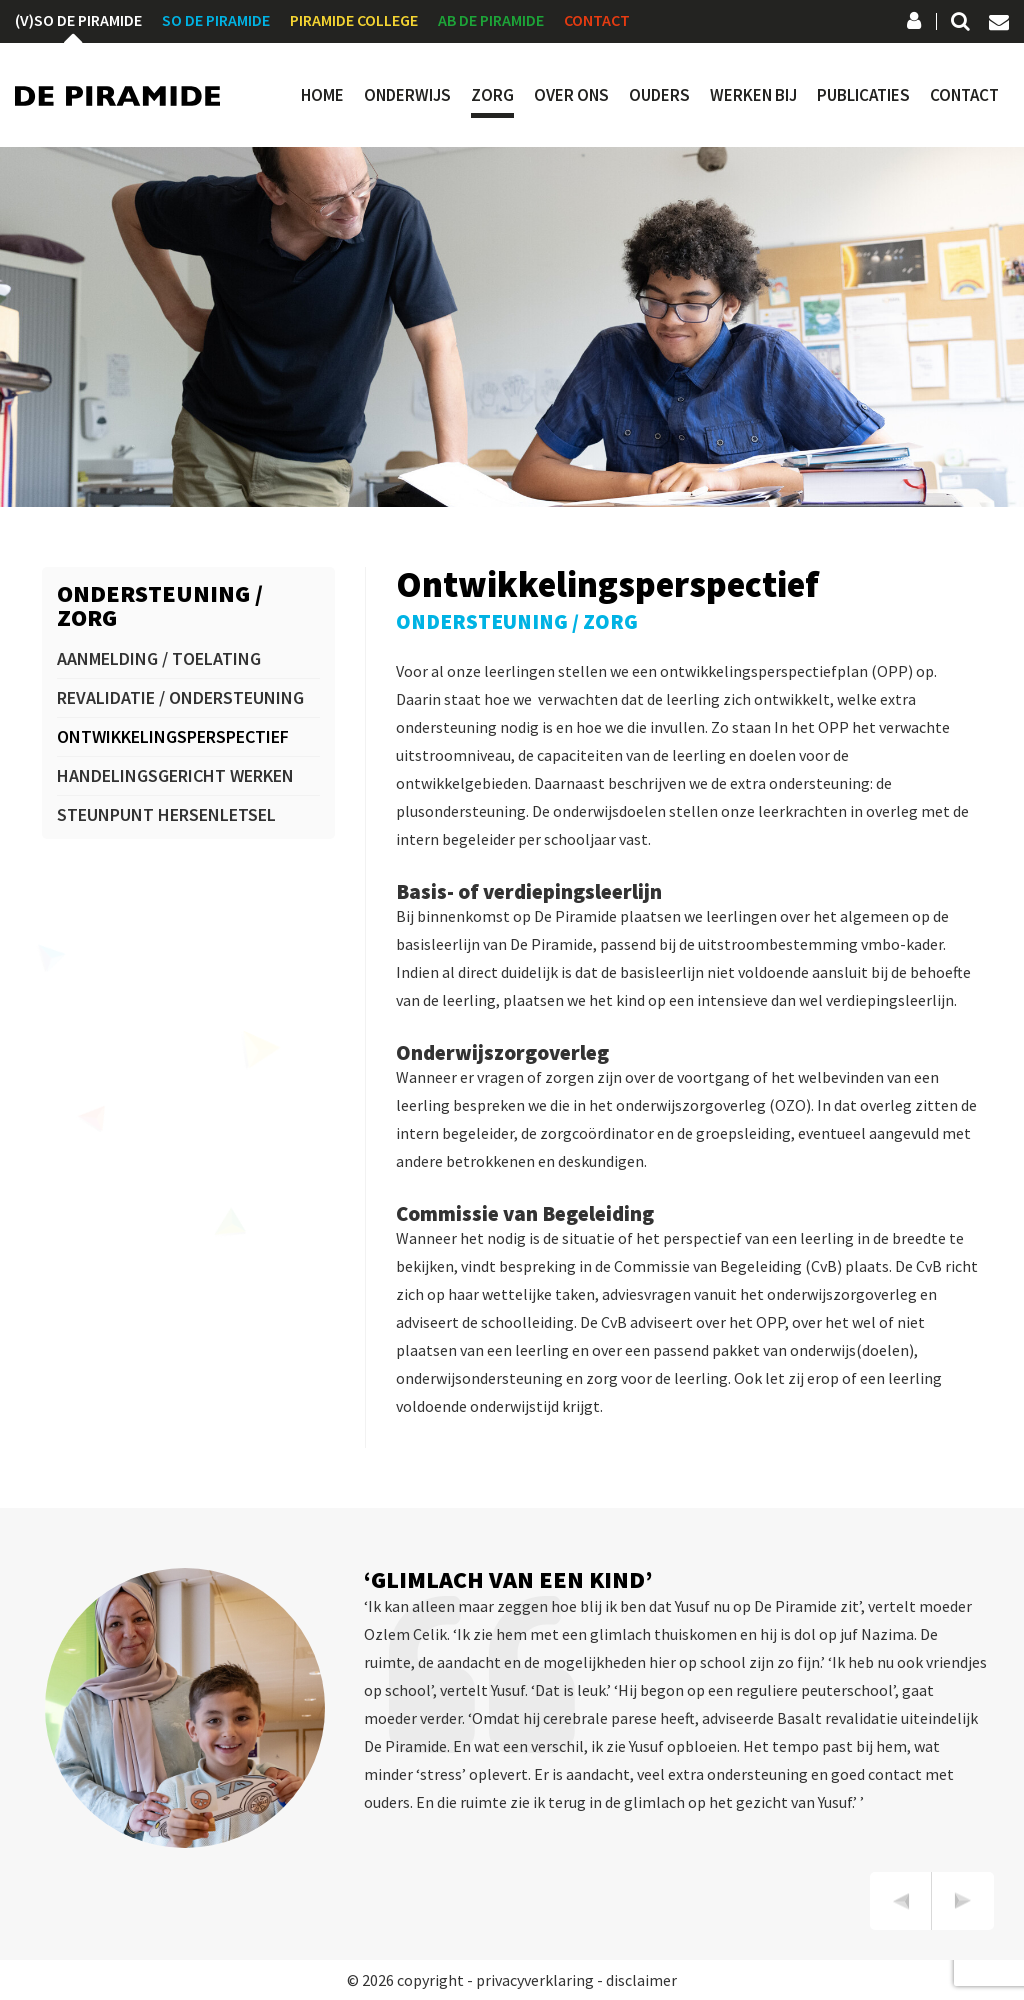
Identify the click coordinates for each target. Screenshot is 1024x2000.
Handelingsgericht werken (175, 775)
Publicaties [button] (863, 95)
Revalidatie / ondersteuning (180, 697)
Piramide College (354, 20)
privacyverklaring (535, 1980)
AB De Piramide (491, 20)
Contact (597, 20)
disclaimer (641, 1980)
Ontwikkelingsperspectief (173, 736)
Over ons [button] (571, 95)
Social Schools (915, 23)
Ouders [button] (659, 95)
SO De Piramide (216, 20)
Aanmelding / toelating (159, 658)
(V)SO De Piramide (78, 20)
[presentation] (901, 1901)
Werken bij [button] (753, 95)
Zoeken (959, 23)
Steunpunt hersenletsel (166, 814)
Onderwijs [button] (407, 95)
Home (322, 95)
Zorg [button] (492, 95)
